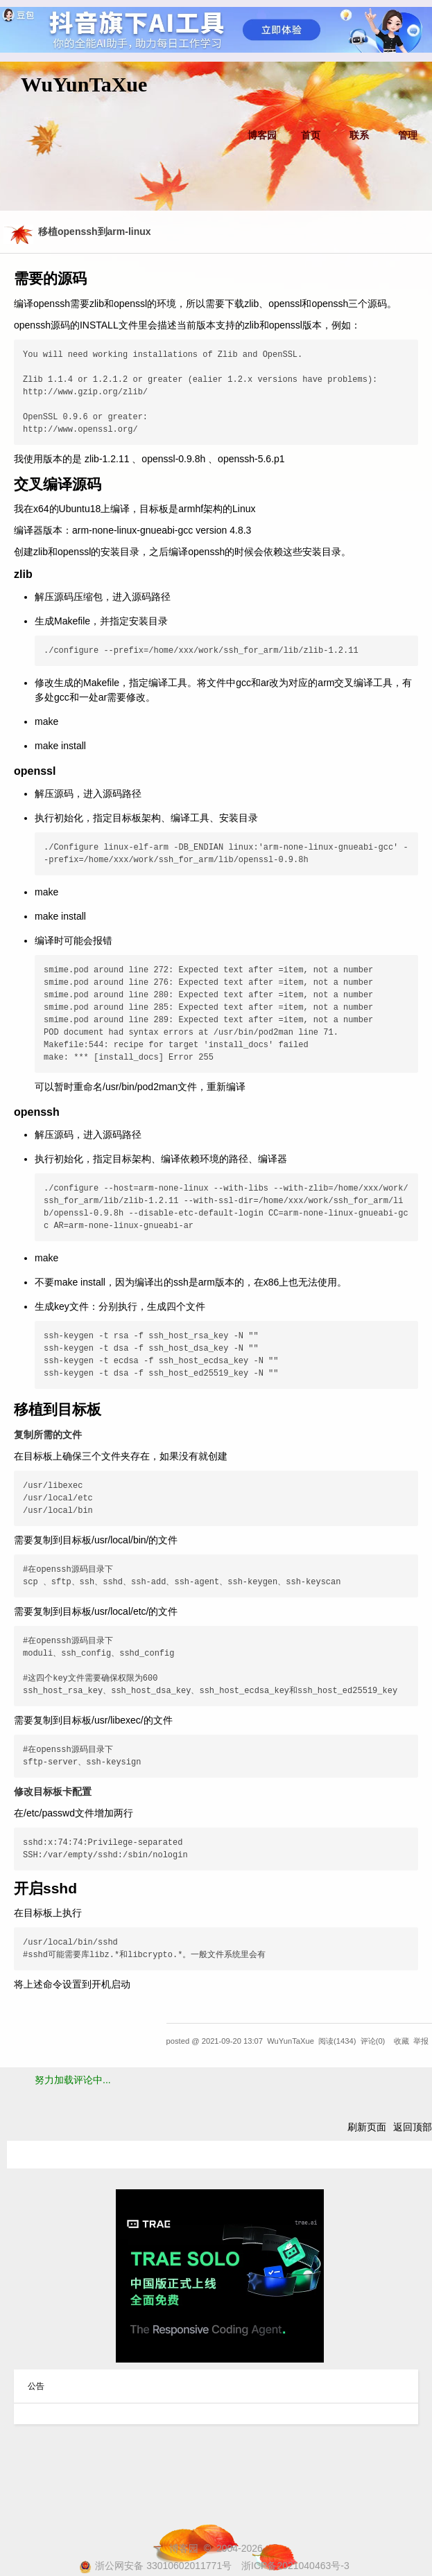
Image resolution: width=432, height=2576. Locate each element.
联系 (359, 135)
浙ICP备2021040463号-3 (295, 2565)
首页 (310, 135)
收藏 (401, 2041)
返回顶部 (412, 2126)
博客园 (262, 135)
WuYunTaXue (84, 84)
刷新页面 (366, 2126)
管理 (407, 135)
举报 (421, 2041)
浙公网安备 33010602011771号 (155, 2565)
